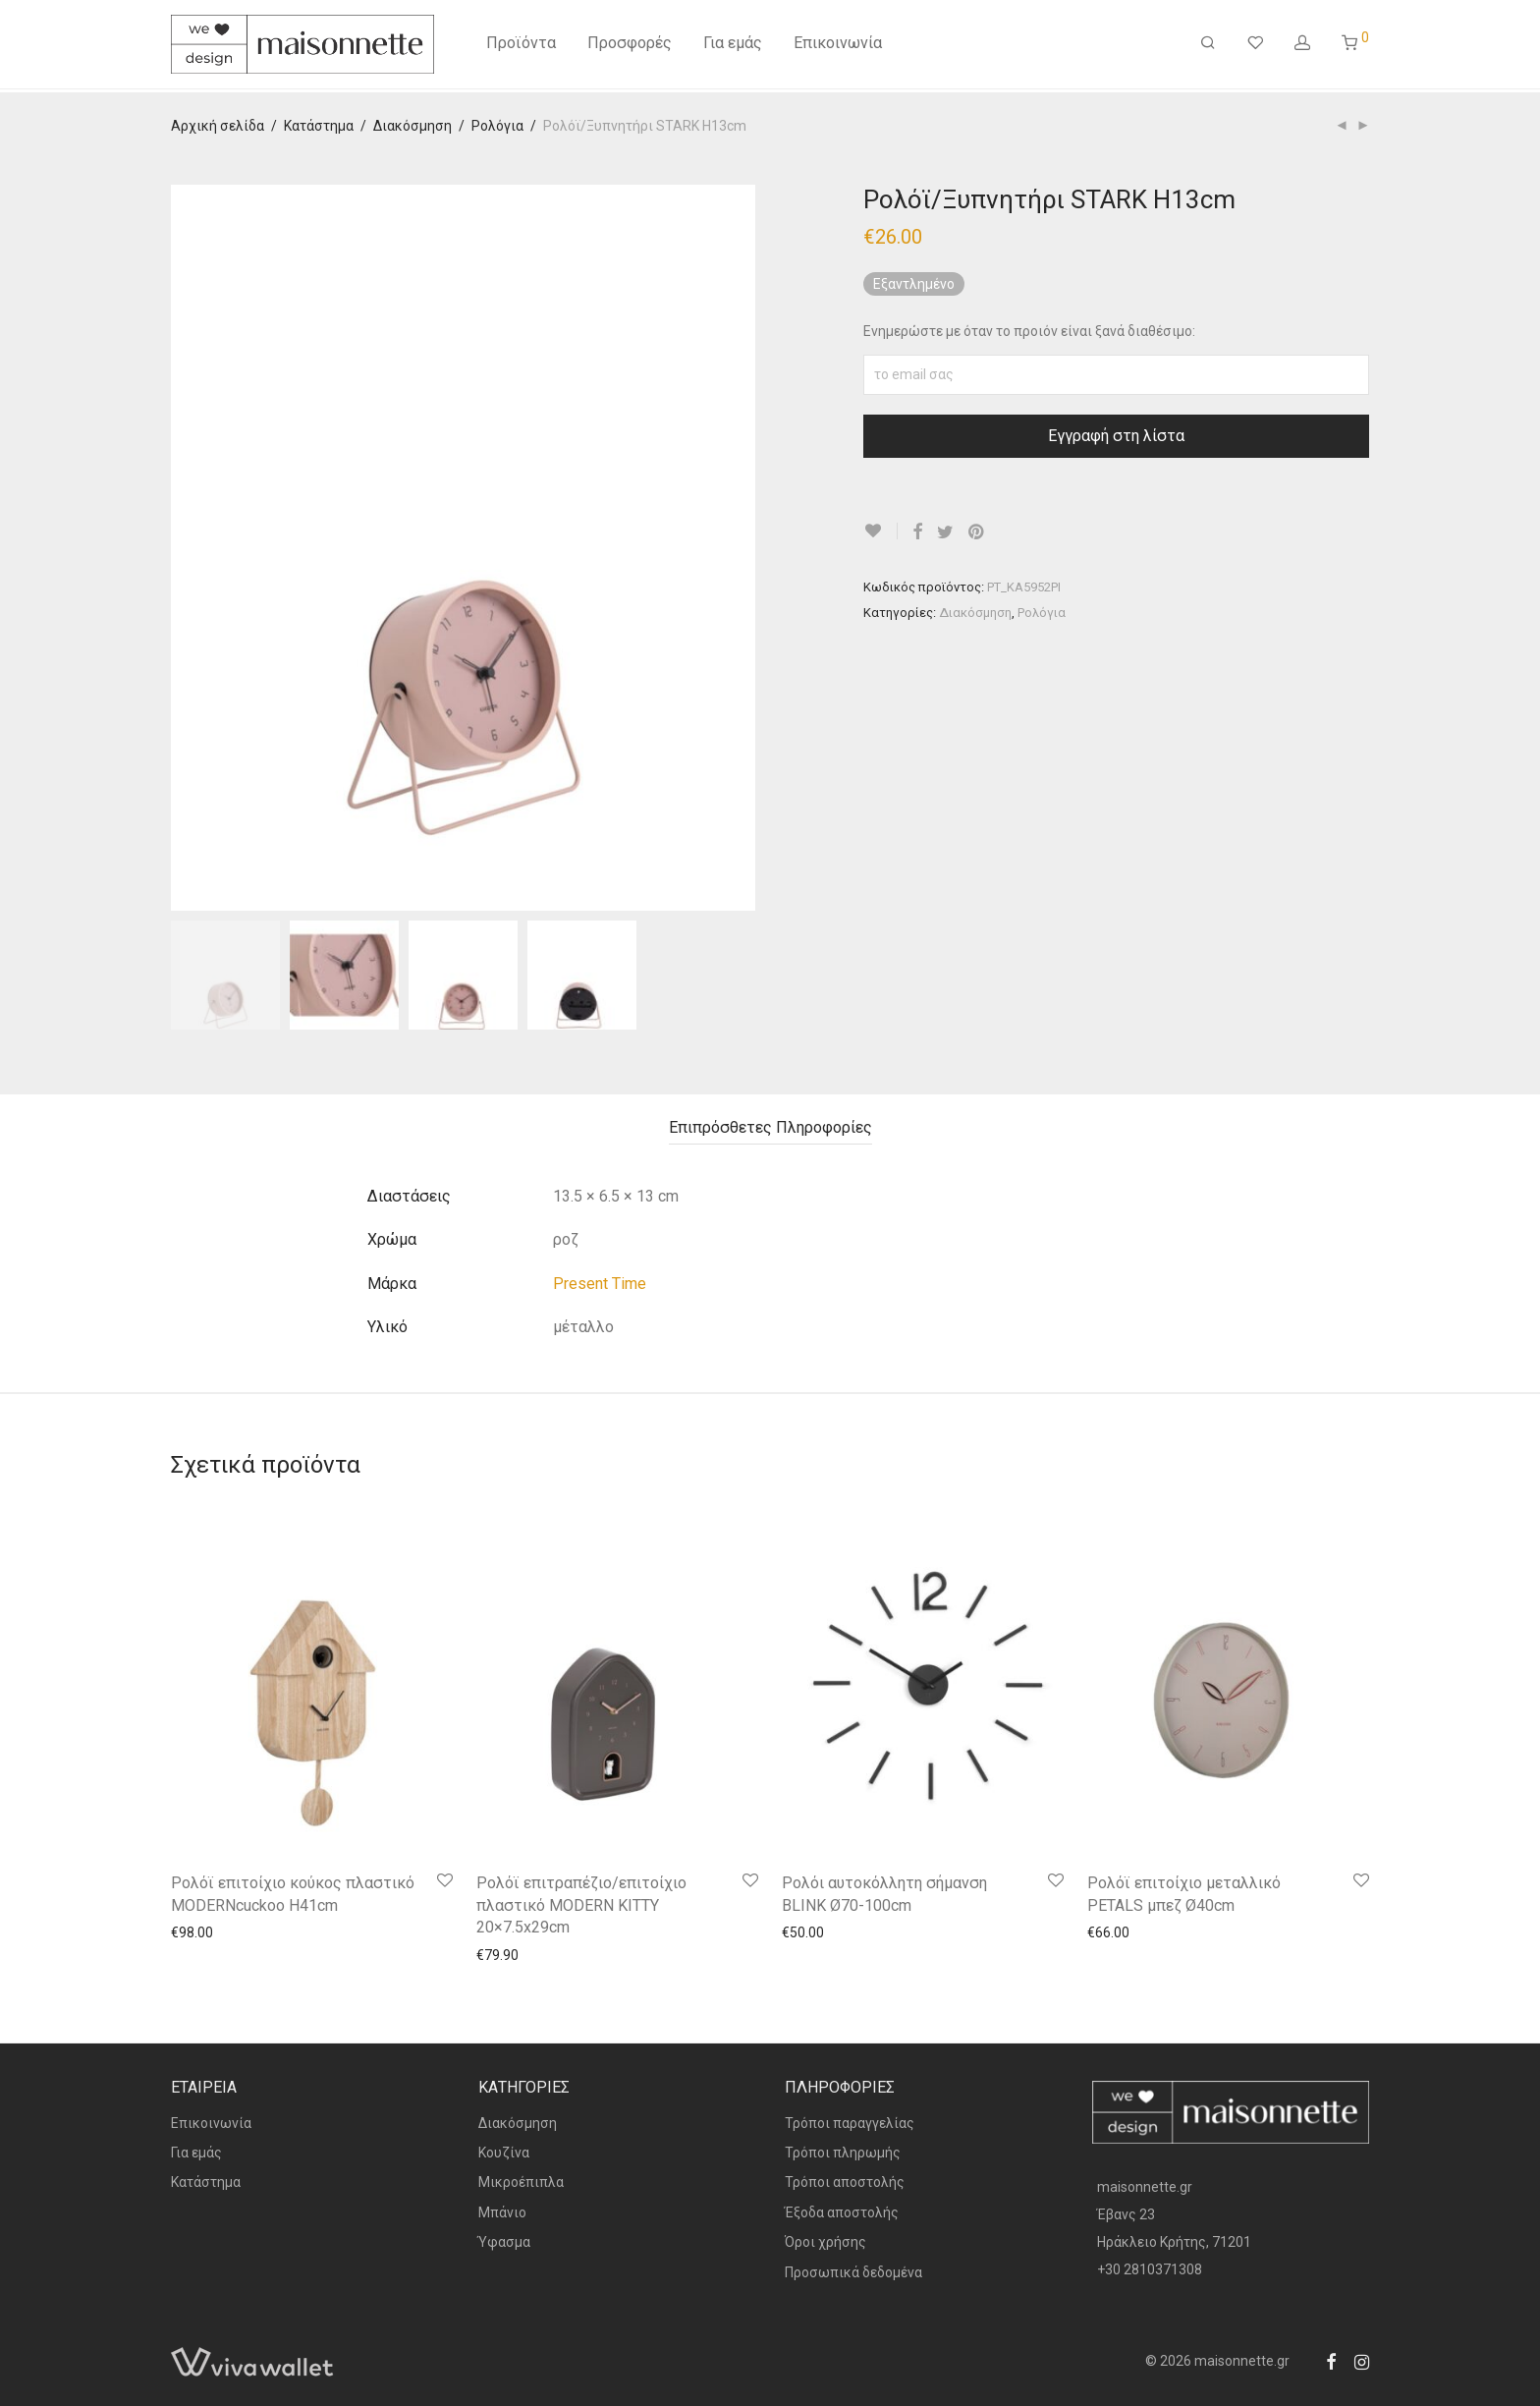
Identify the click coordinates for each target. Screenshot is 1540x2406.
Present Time (599, 1283)
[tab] (770, 1128)
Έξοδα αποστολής (842, 2212)
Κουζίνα (503, 2152)
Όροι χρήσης (825, 2242)
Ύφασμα (504, 2242)
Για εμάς (732, 46)
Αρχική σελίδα (217, 126)
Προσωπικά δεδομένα (853, 2272)
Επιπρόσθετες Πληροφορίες (770, 1127)
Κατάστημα (319, 126)
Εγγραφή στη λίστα (1116, 435)
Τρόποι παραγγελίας (849, 2123)
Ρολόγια (497, 126)
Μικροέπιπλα (521, 2182)
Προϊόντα (521, 46)
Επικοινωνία (838, 46)
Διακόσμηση (412, 126)
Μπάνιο (502, 2212)
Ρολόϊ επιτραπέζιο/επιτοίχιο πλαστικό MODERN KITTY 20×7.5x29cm (581, 1905)
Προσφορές (629, 46)
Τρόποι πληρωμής (843, 2152)
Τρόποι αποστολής (845, 2182)
